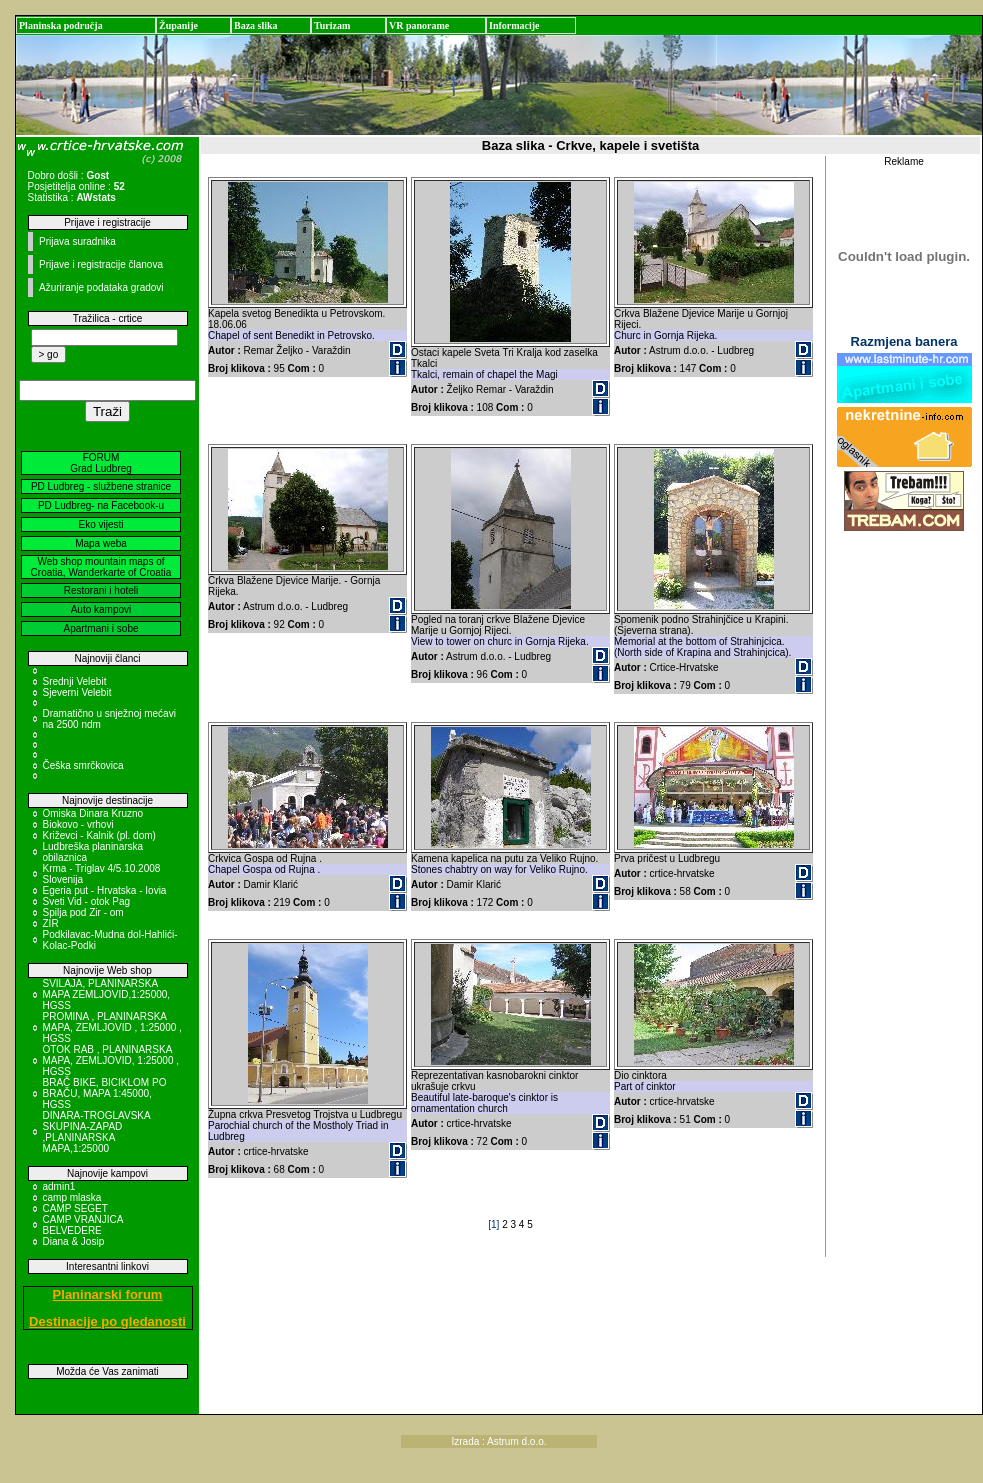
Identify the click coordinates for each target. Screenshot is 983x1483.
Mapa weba (101, 543)
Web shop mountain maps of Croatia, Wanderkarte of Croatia (101, 567)
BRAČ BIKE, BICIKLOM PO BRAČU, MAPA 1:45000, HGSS (105, 1093)
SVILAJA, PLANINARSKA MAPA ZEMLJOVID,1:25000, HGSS (107, 994)
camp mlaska (72, 1197)
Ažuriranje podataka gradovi (101, 287)
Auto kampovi (101, 609)
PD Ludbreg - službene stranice (101, 486)
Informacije (514, 25)
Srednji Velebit (75, 681)
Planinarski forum (108, 1294)
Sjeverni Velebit (77, 692)
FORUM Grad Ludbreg (101, 463)
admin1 (59, 1186)
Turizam (332, 25)
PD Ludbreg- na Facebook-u (101, 505)
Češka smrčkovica (83, 765)
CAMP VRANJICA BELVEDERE (83, 1225)
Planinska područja (61, 25)
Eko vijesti (100, 524)
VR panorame (419, 25)
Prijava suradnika (77, 241)
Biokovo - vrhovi (78, 824)
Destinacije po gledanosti (107, 1321)
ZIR (51, 923)
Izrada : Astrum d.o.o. (499, 1441)
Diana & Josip (74, 1241)
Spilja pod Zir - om (83, 912)
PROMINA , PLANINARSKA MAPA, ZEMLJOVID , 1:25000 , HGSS (112, 1027)
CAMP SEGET (75, 1208)
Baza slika (256, 25)
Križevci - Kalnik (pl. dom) (99, 835)
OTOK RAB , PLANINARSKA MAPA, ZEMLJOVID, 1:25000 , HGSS (111, 1060)
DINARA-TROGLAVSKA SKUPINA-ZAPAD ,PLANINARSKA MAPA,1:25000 (97, 1132)
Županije (178, 25)
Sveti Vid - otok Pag (87, 901)
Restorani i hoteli (101, 590)
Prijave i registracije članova (101, 264)
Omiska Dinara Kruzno (93, 813)
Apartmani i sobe (100, 628)
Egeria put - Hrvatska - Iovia (105, 890)
